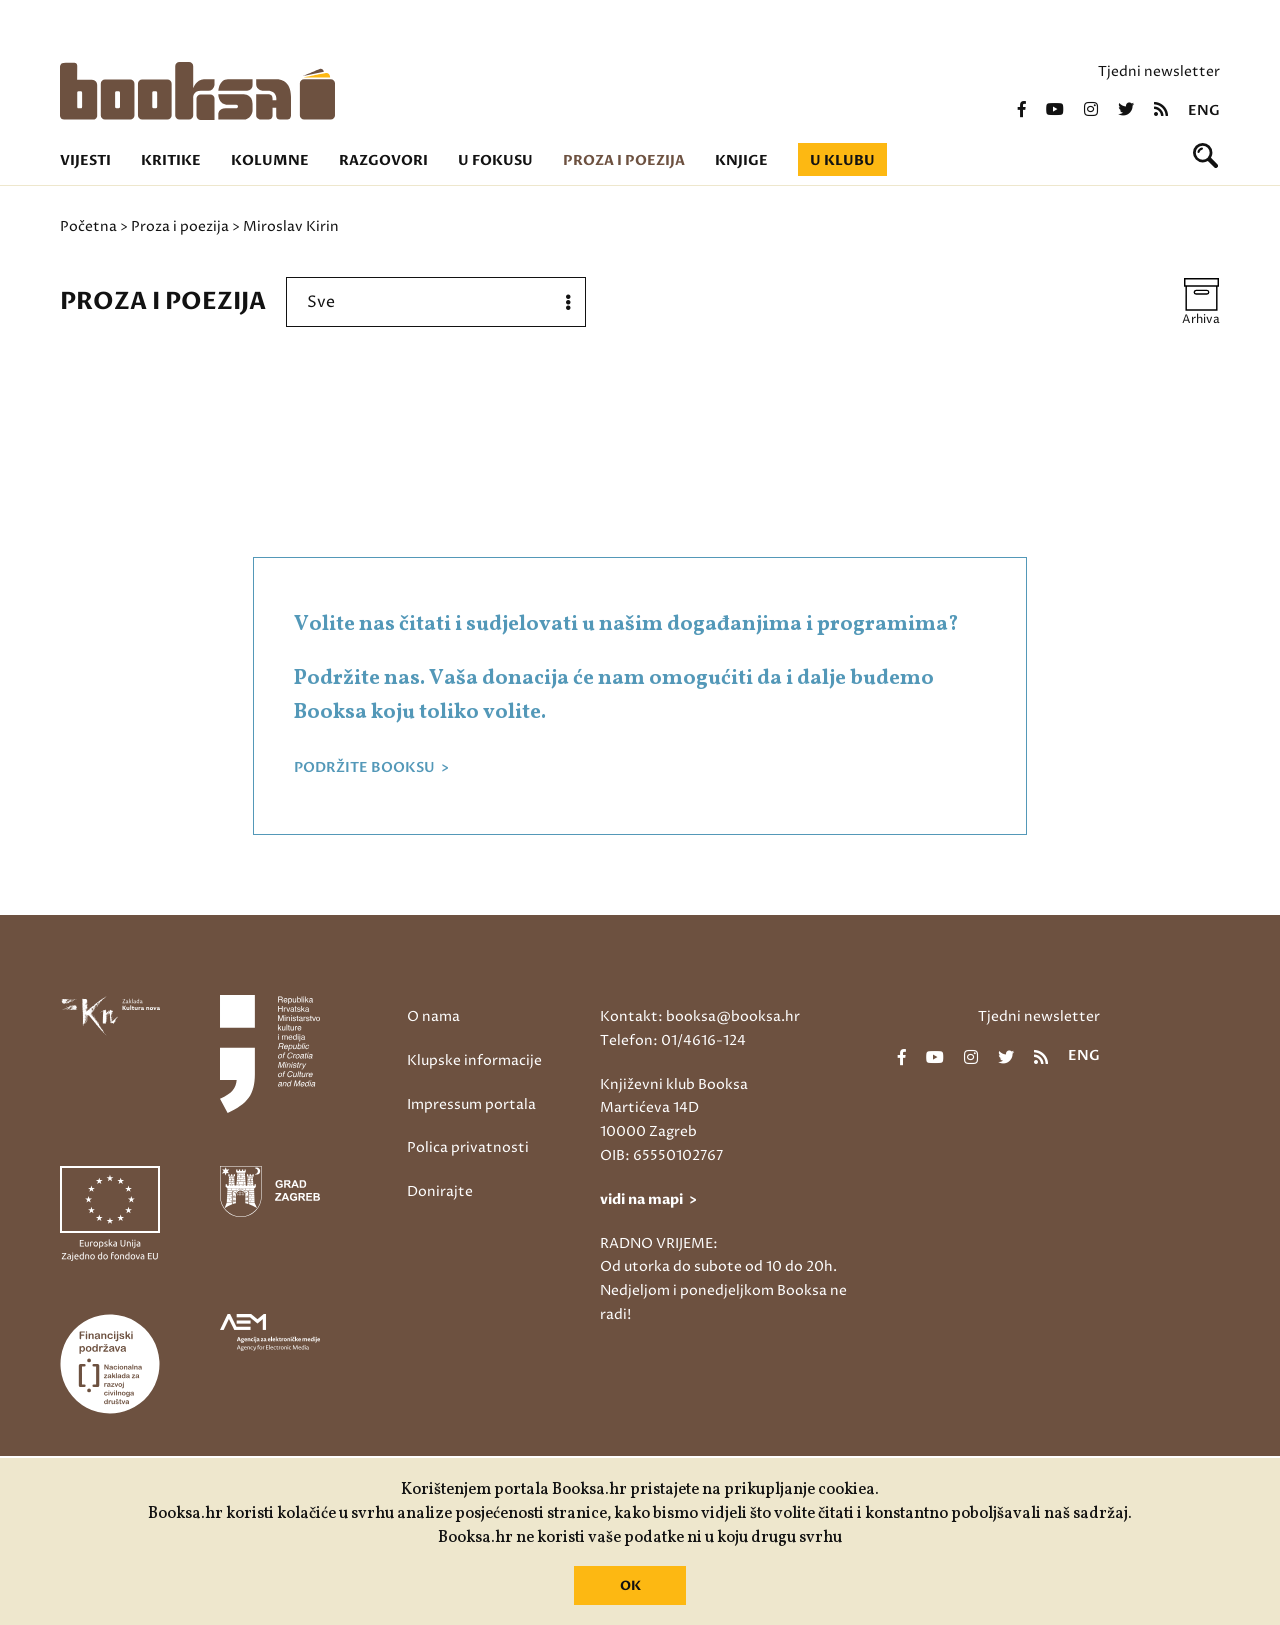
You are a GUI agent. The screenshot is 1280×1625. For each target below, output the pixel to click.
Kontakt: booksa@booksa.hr (700, 1016)
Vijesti (85, 160)
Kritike (171, 160)
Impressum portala (471, 1104)
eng (1204, 111)
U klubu (842, 160)
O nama (433, 1016)
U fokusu (495, 160)
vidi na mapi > (648, 1199)
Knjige (741, 160)
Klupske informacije (474, 1060)
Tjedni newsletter (1159, 71)
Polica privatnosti (468, 1147)
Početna (88, 226)
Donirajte (440, 1191)
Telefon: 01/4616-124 (673, 1040)
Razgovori (383, 160)
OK (630, 1586)
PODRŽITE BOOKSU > (371, 768)
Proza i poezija (624, 160)
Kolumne (270, 160)
